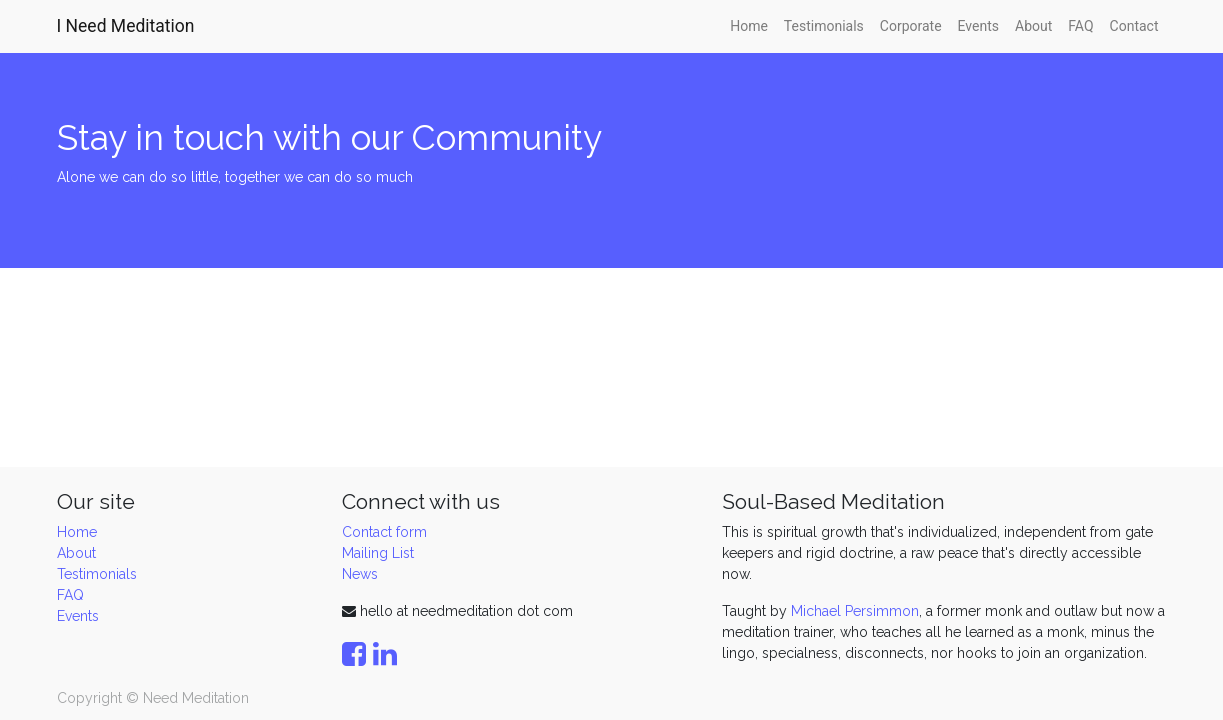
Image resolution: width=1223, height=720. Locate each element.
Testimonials (97, 574)
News (360, 574)
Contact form (384, 532)
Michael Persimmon (855, 611)
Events (78, 616)
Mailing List (378, 553)
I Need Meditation (126, 26)
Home (77, 532)
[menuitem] (749, 26)
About (76, 553)
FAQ (70, 595)
